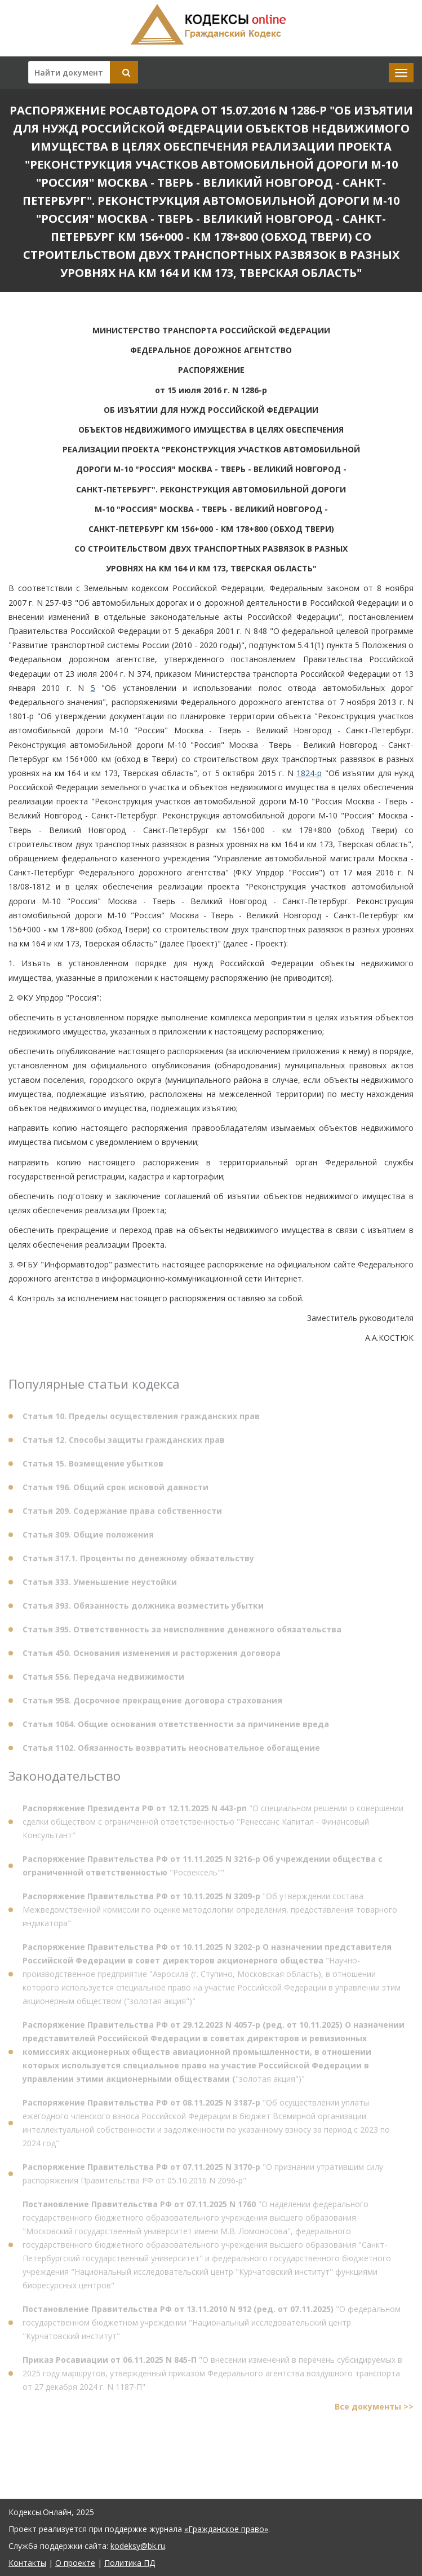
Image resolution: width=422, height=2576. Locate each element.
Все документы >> (374, 2409)
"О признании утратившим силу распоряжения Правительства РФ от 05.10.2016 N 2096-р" (203, 2176)
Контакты (27, 2562)
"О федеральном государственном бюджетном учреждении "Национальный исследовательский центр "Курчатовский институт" (212, 2325)
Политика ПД (129, 2562)
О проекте (75, 2562)
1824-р (309, 773)
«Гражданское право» (226, 2529)
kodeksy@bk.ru (137, 2545)
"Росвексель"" (203, 1868)
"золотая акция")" (214, 2054)
